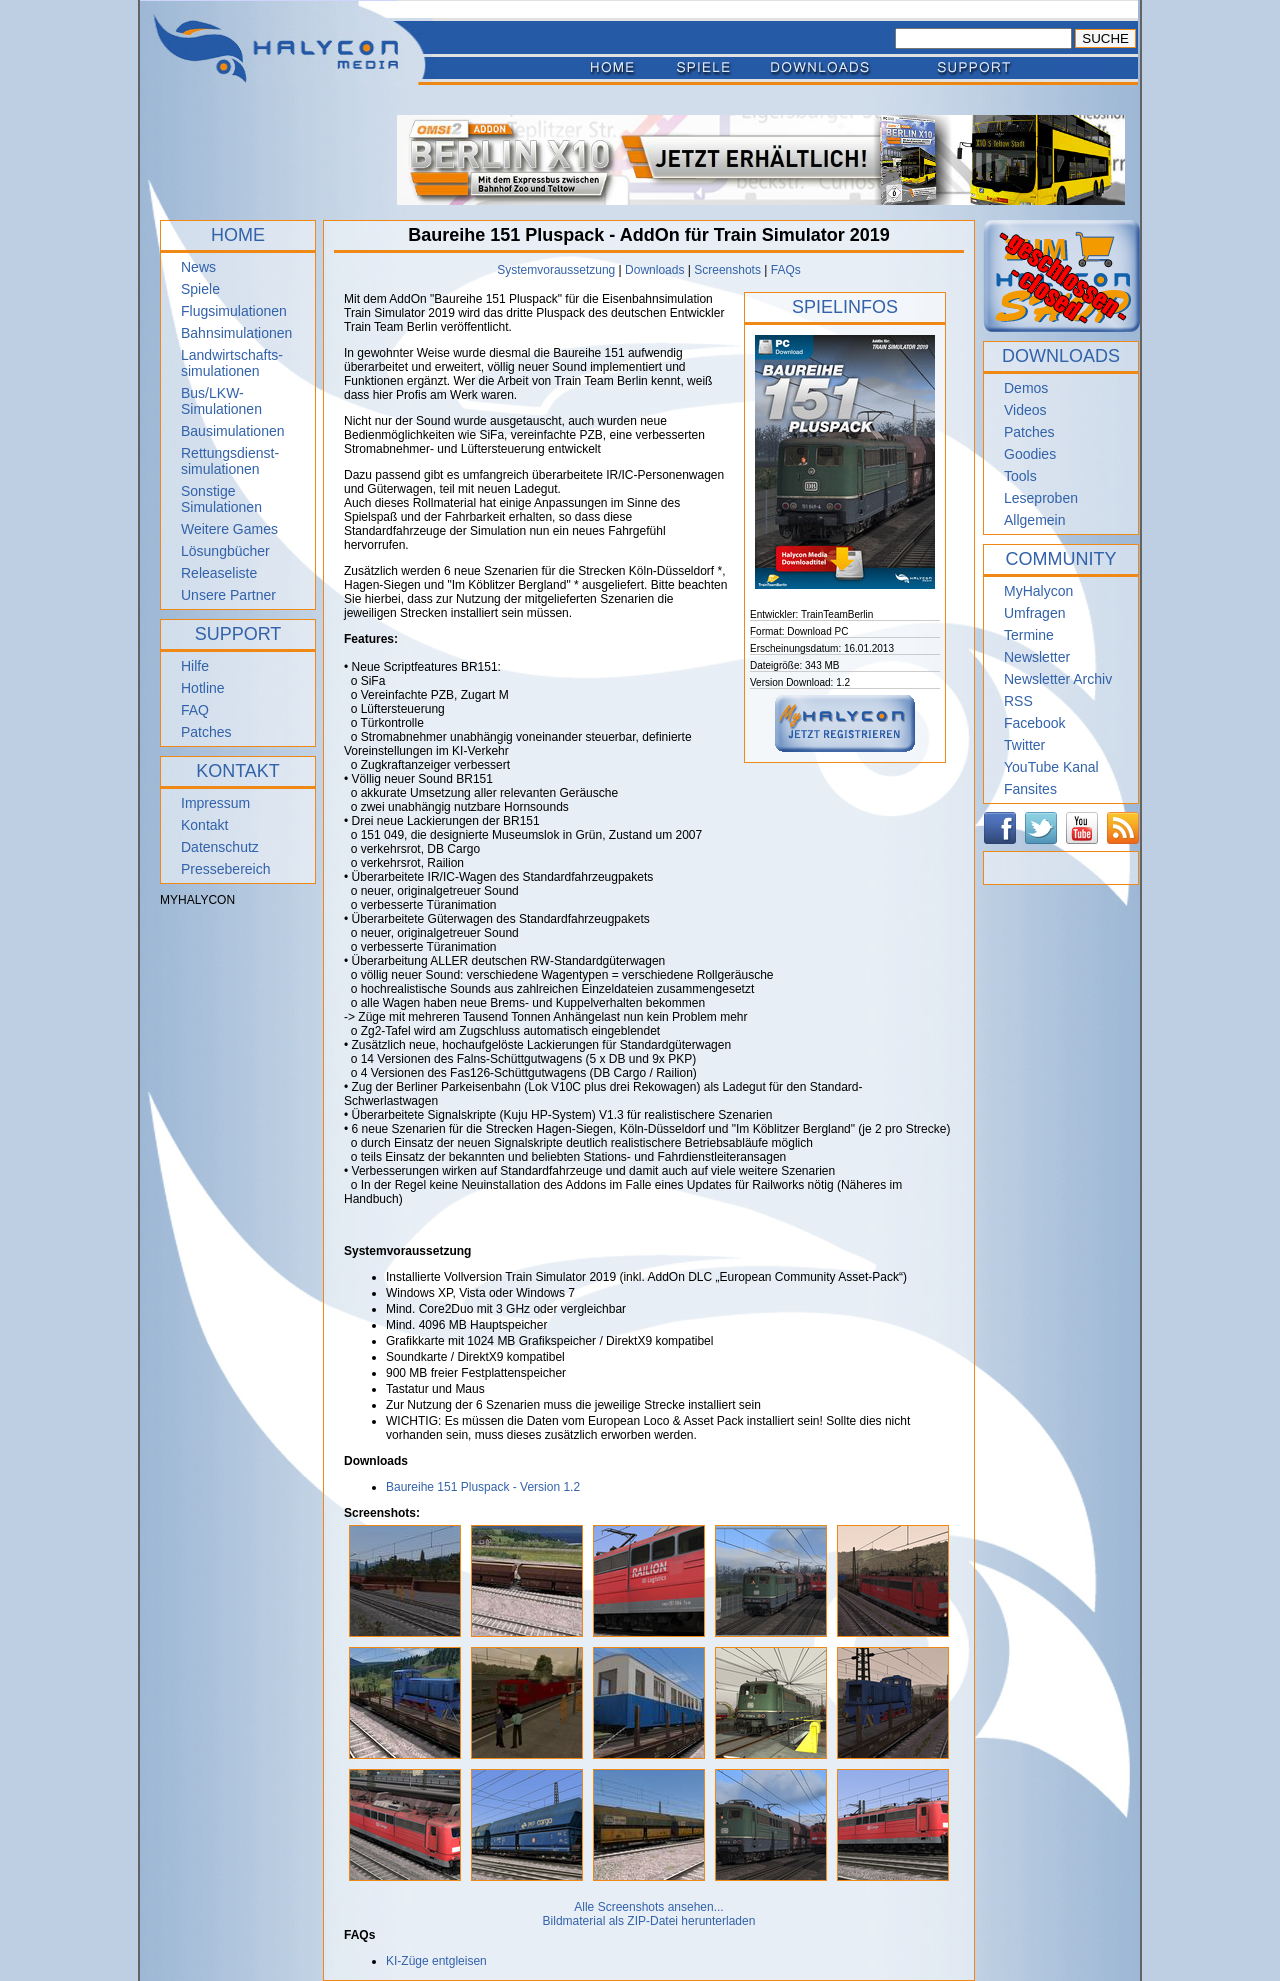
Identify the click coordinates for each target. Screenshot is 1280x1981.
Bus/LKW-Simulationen (221, 401)
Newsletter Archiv (1058, 679)
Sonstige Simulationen (221, 499)
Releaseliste (219, 573)
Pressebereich (226, 869)
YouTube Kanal (1051, 767)
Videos (1025, 410)
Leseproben (1041, 498)
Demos (1026, 388)
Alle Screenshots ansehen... (648, 1907)
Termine (1029, 635)
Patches (206, 732)
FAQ (195, 710)
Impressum (215, 803)
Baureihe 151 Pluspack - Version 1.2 (483, 1487)
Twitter (1024, 745)
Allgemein (1034, 520)
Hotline (203, 688)
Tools (1020, 476)
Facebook (1034, 723)
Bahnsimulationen (236, 333)
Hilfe (195, 666)
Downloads (654, 270)
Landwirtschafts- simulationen (232, 363)
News (198, 267)
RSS (1018, 701)
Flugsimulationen (234, 311)
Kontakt (204, 825)
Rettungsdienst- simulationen (230, 461)
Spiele (200, 289)
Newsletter (1037, 657)
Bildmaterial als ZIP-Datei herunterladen (649, 1921)
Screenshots (727, 270)
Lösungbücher (225, 551)
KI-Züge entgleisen (436, 1961)
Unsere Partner (228, 595)
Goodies (1030, 454)
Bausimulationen (233, 431)
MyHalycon (1038, 591)
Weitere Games (229, 529)
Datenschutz (220, 847)
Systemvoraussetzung (556, 270)
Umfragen (1034, 613)
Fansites (1030, 789)
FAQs (786, 270)
